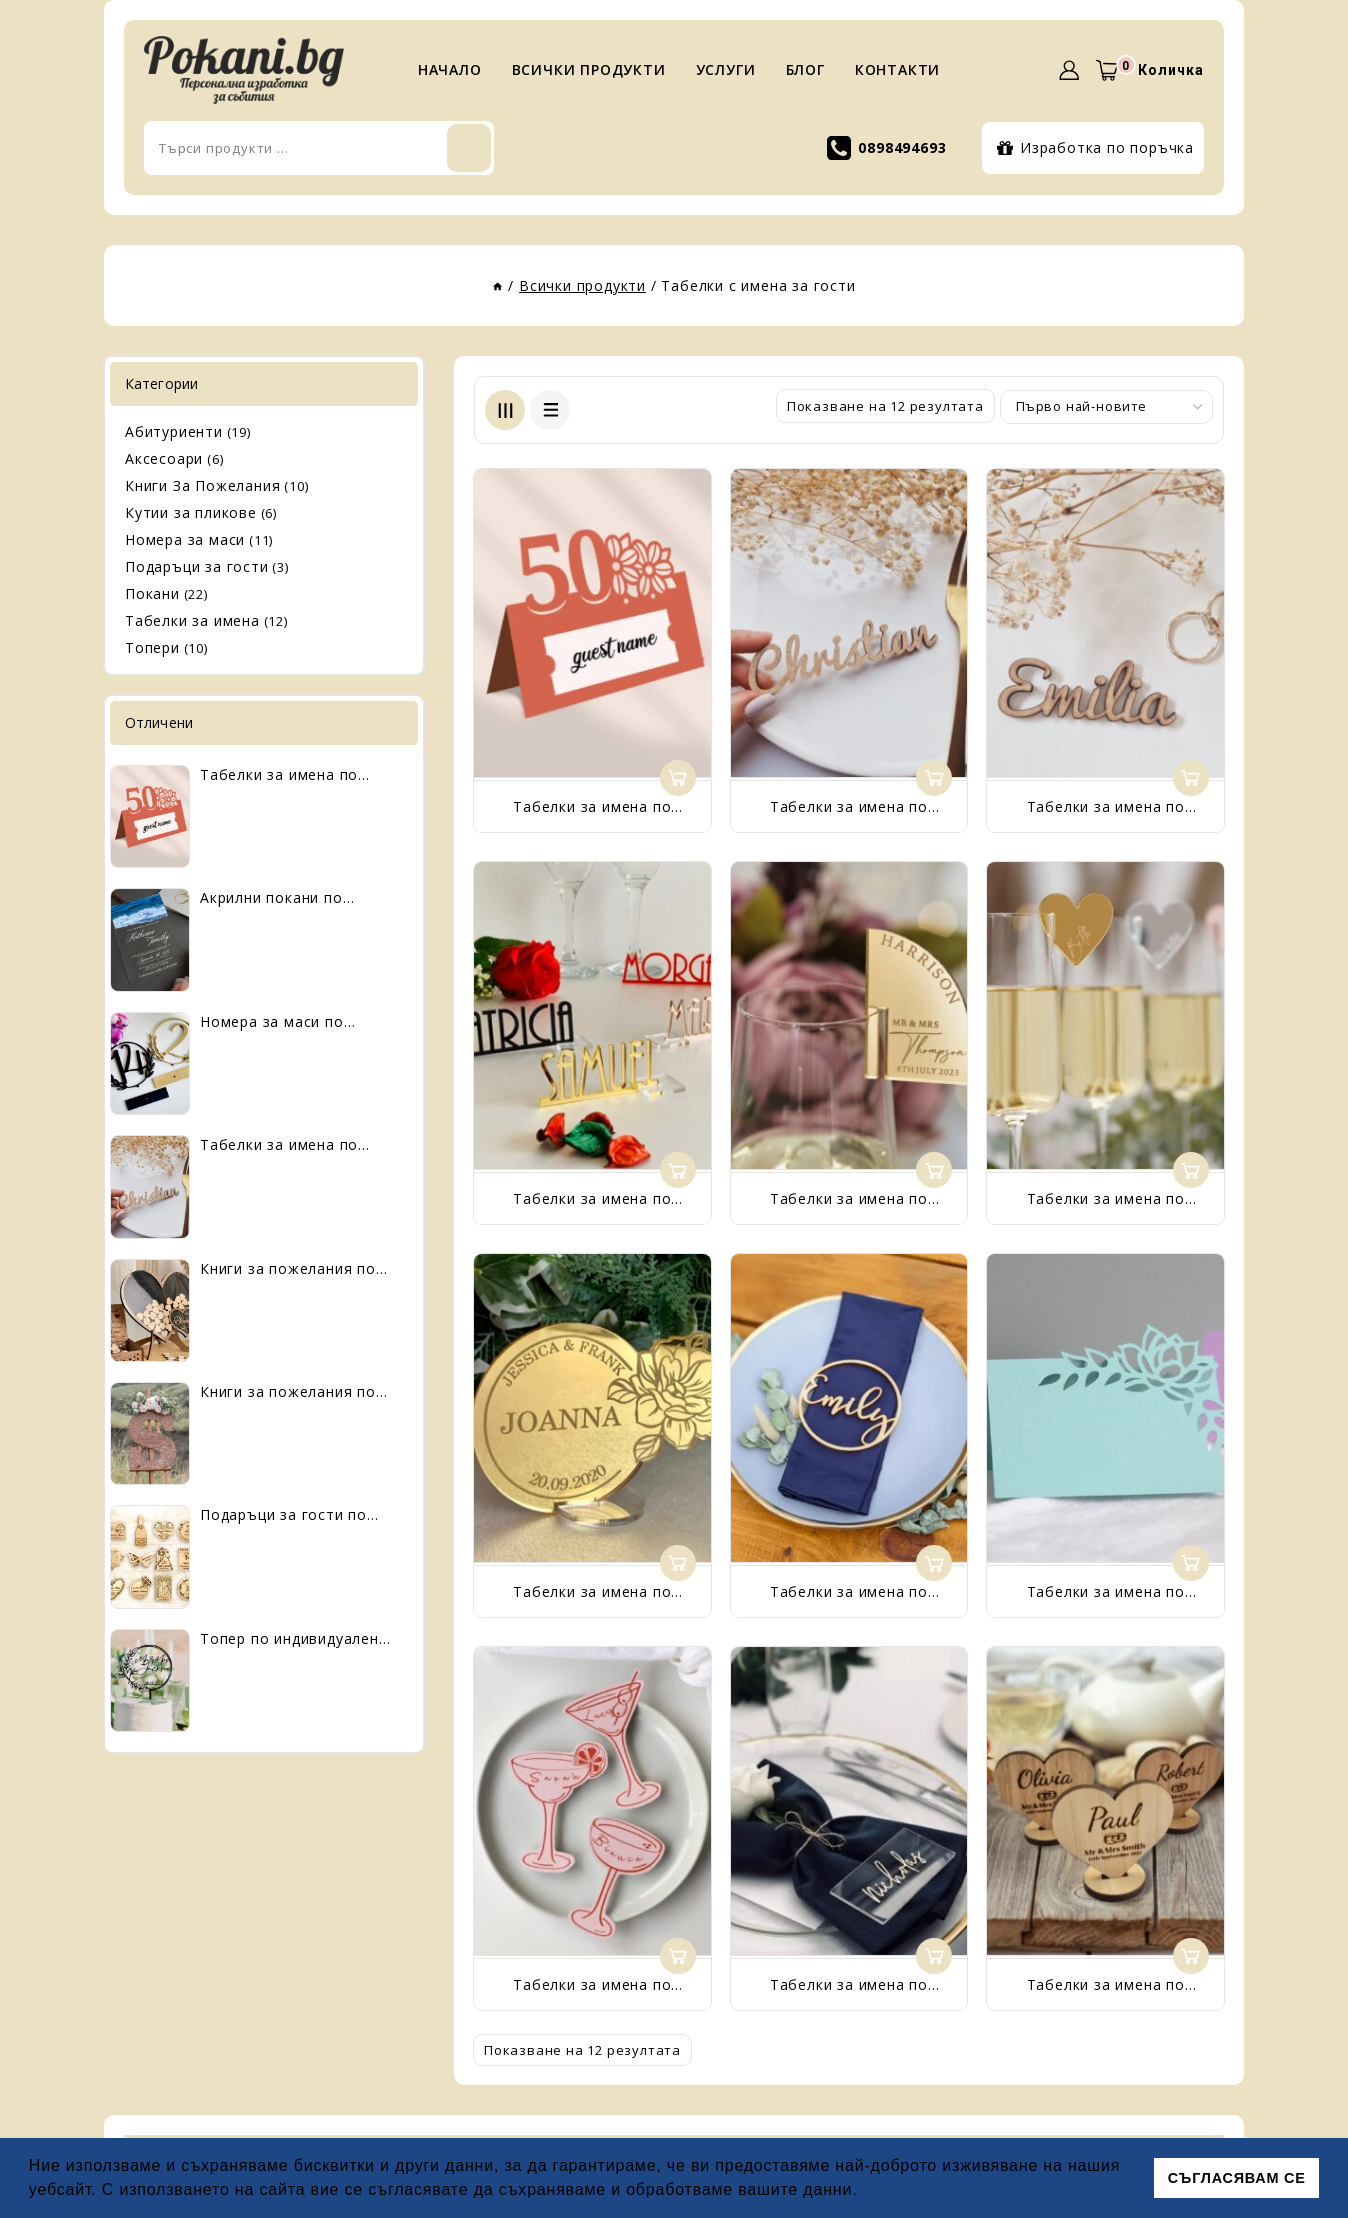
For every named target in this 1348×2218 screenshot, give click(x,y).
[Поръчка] (1106, 407)
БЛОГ (805, 69)
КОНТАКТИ (897, 69)
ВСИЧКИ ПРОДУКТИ (589, 69)
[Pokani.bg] (244, 70)
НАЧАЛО (450, 69)
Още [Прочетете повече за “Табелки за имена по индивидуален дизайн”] (678, 778)
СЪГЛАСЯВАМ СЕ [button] (1237, 2178)
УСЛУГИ (726, 69)
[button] (866, 2192)
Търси (689, 148)
